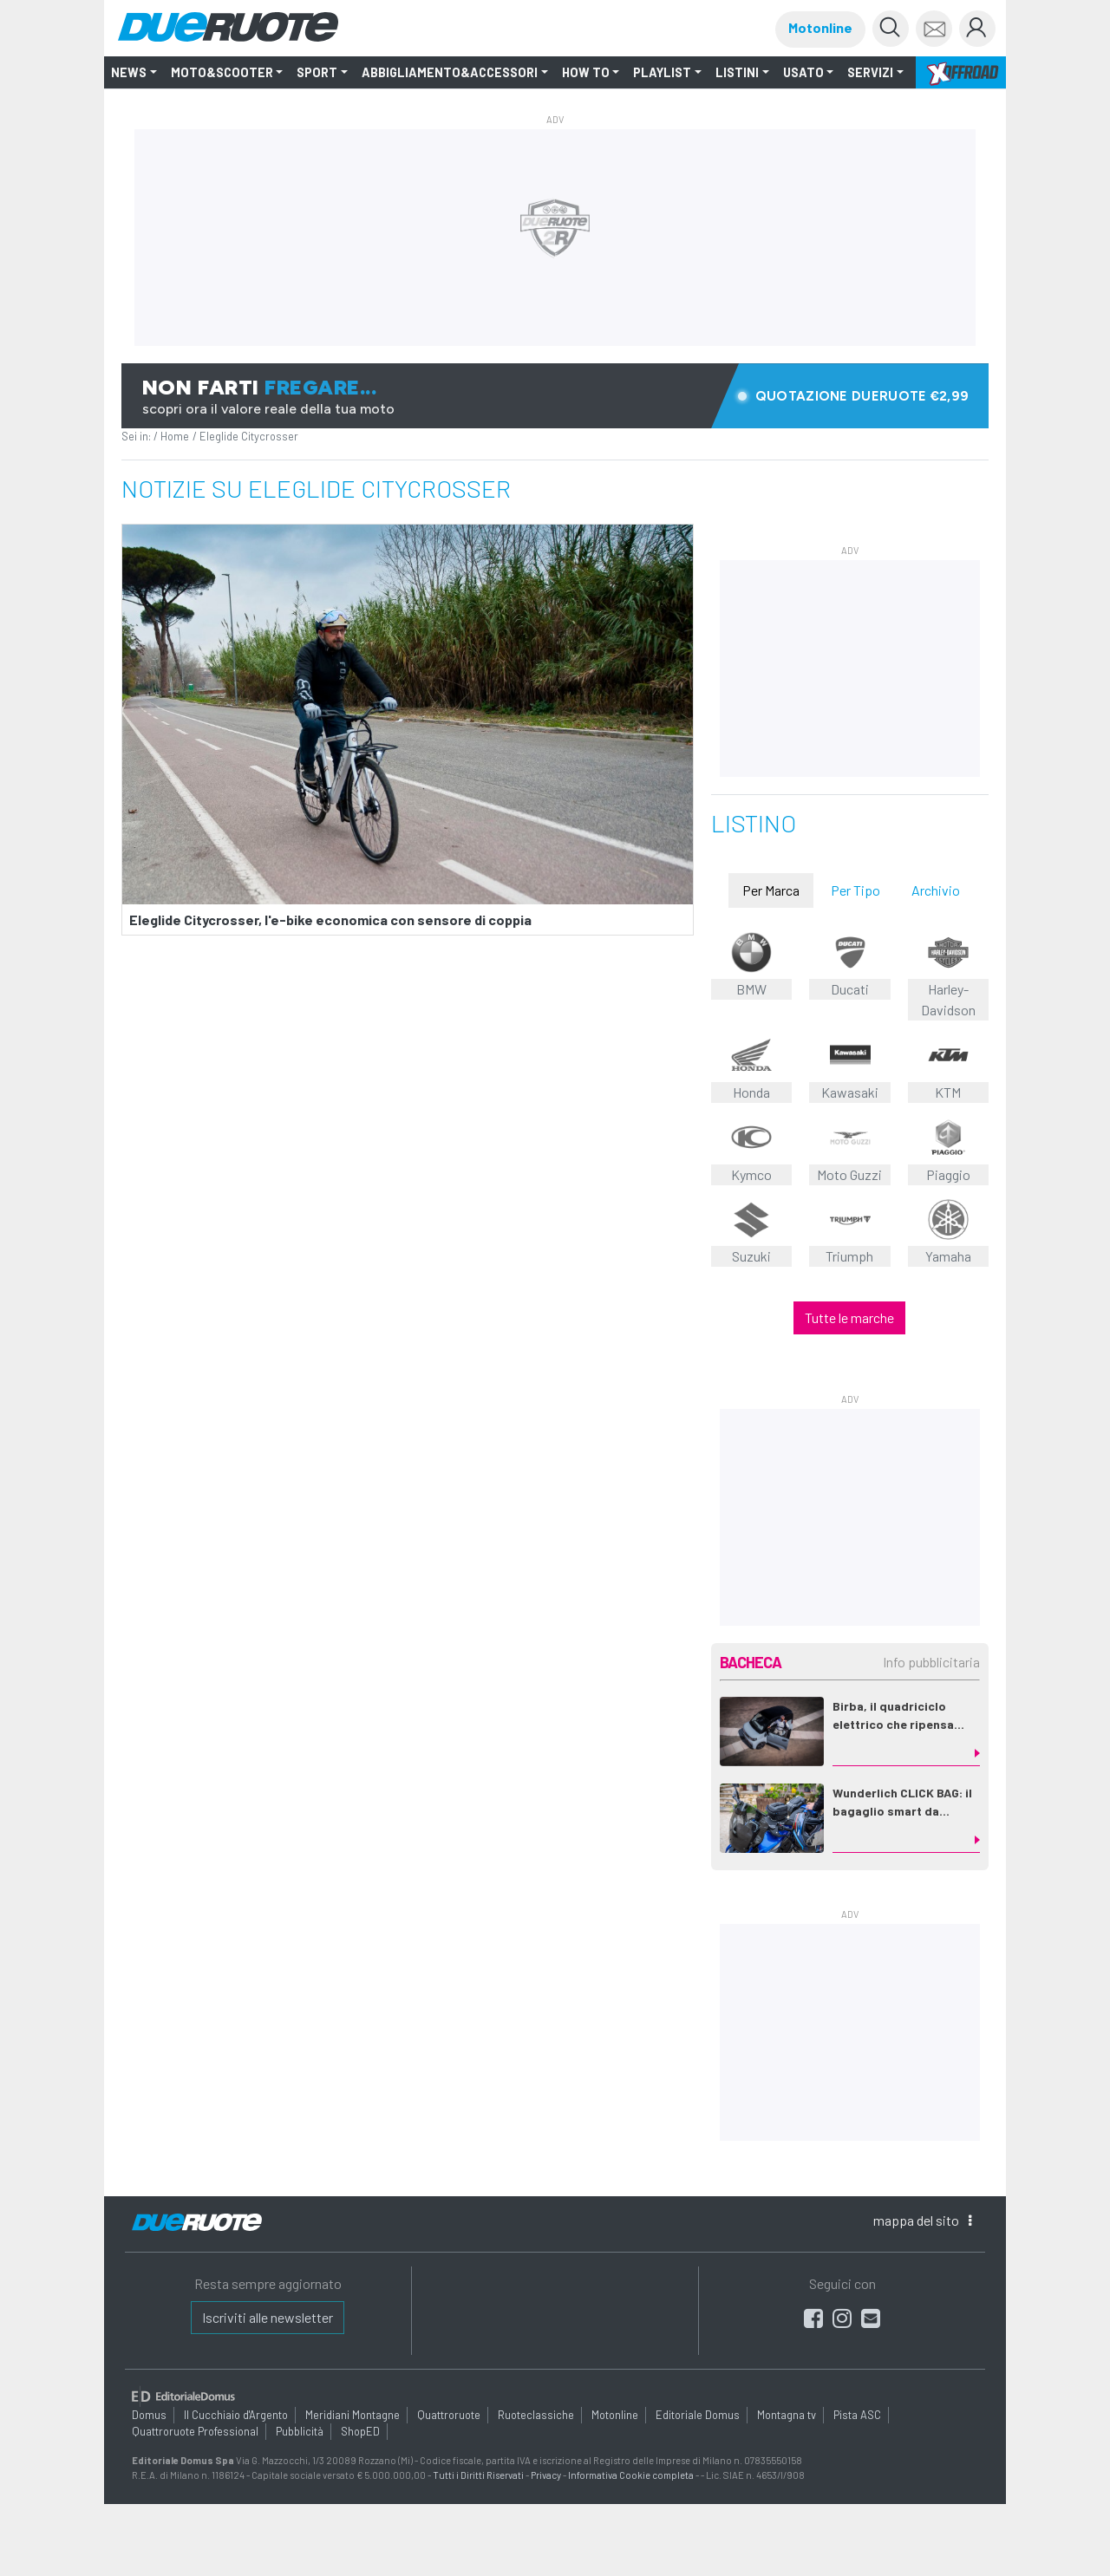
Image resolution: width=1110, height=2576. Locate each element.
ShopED (360, 2431)
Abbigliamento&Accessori (450, 72)
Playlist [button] (662, 72)
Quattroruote (448, 2415)
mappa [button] (922, 2220)
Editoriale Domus (698, 2415)
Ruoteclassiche (536, 2415)
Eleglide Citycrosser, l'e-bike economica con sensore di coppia (330, 919)
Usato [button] (803, 72)
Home (174, 436)
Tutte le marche (849, 1317)
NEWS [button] (129, 72)
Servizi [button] (870, 72)
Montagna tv (786, 2415)
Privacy (546, 2475)
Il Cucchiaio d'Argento (236, 2415)
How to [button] (586, 72)
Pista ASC (857, 2415)
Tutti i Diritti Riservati (478, 2475)
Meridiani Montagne (352, 2415)
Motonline (820, 27)
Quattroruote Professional (195, 2431)
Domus (149, 2415)
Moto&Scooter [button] (222, 72)
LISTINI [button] (737, 72)
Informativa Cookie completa (631, 2475)
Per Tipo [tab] (855, 890)
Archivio (935, 890)
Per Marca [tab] (771, 890)
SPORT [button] (317, 72)
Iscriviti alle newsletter (267, 2317)
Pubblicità (299, 2431)
